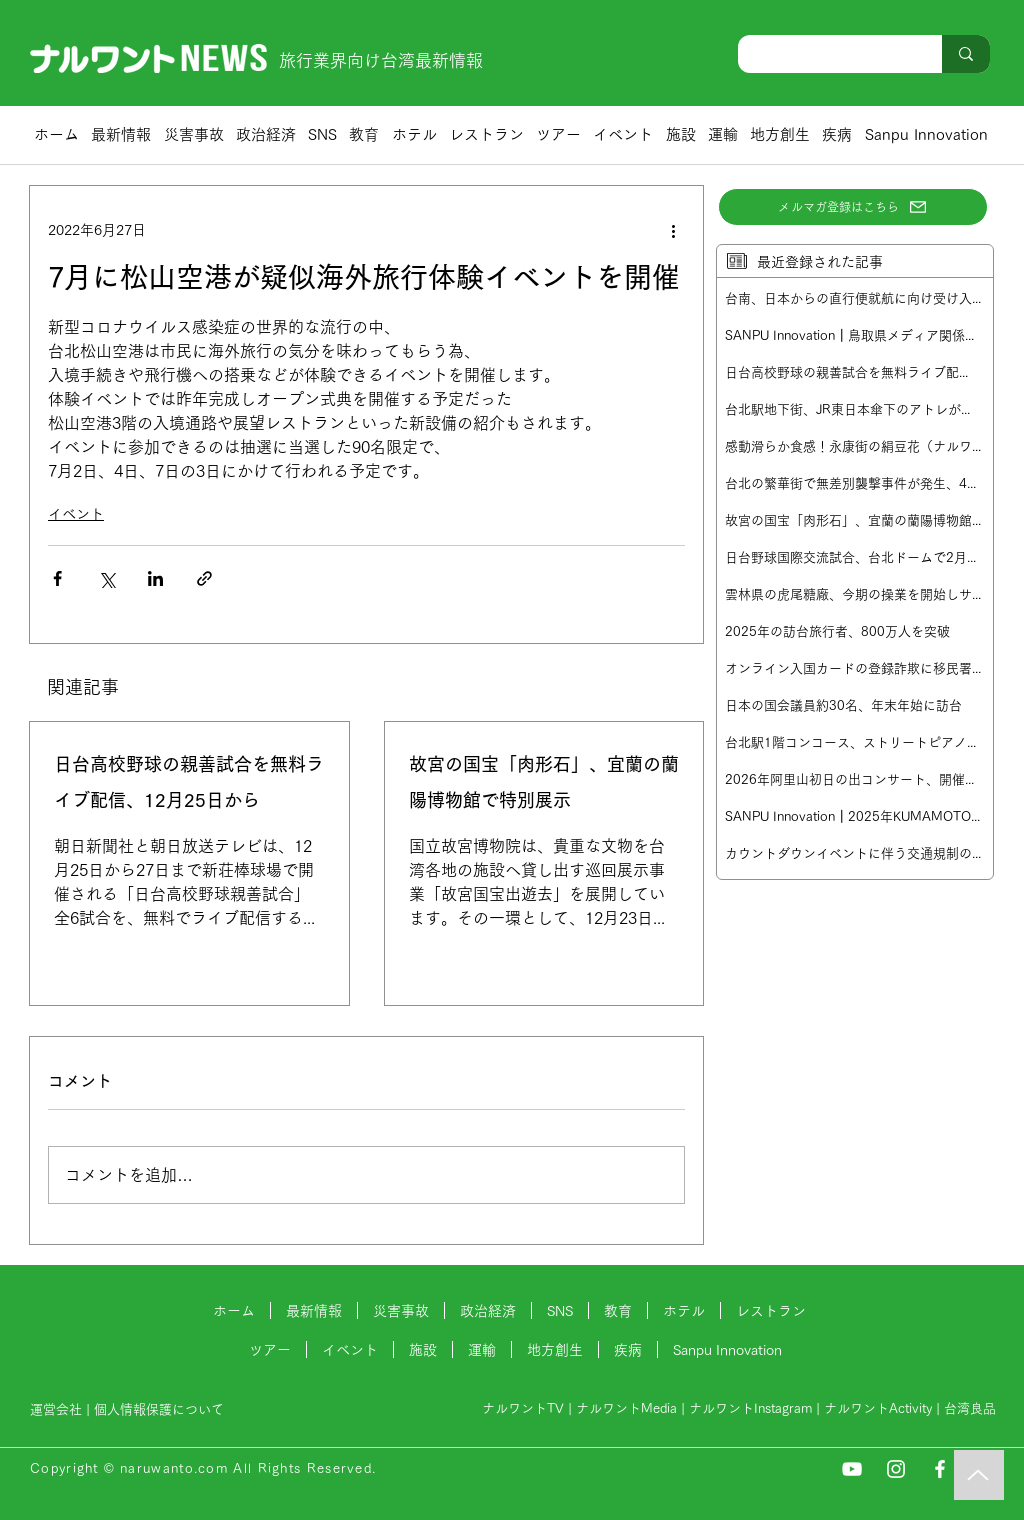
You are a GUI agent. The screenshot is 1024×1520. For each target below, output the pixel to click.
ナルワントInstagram (750, 1408)
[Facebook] (940, 1469)
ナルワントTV (523, 1408)
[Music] (979, 1475)
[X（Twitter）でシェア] (106, 578)
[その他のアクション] (673, 230)
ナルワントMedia (626, 1408)
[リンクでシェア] (204, 578)
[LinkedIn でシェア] (155, 578)
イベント (76, 514)
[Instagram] (896, 1469)
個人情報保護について (161, 1409)
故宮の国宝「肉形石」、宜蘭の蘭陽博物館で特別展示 (544, 782)
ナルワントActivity (878, 1408)
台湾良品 (970, 1408)
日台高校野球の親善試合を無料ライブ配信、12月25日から (189, 782)
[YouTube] (852, 1469)
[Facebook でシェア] (57, 578)
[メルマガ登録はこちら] (853, 207)
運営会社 (56, 1409)
